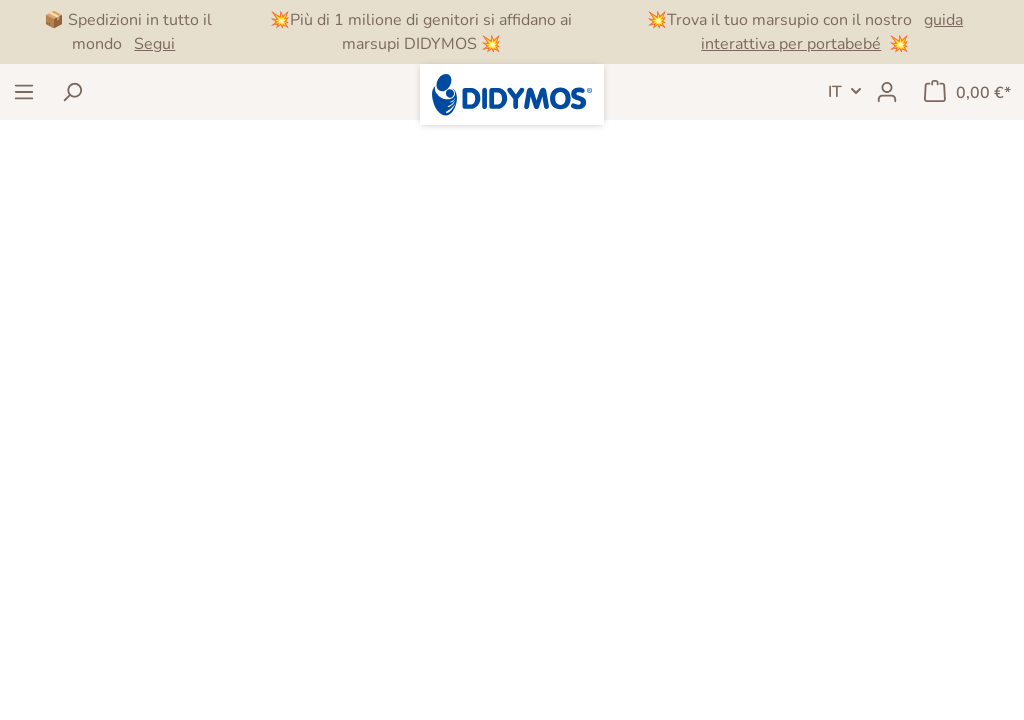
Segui (154, 44)
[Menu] (24, 92)
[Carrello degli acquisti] (967, 92)
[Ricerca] (72, 92)
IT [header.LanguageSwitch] (835, 92)
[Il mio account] (887, 92)
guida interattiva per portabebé (832, 32)
